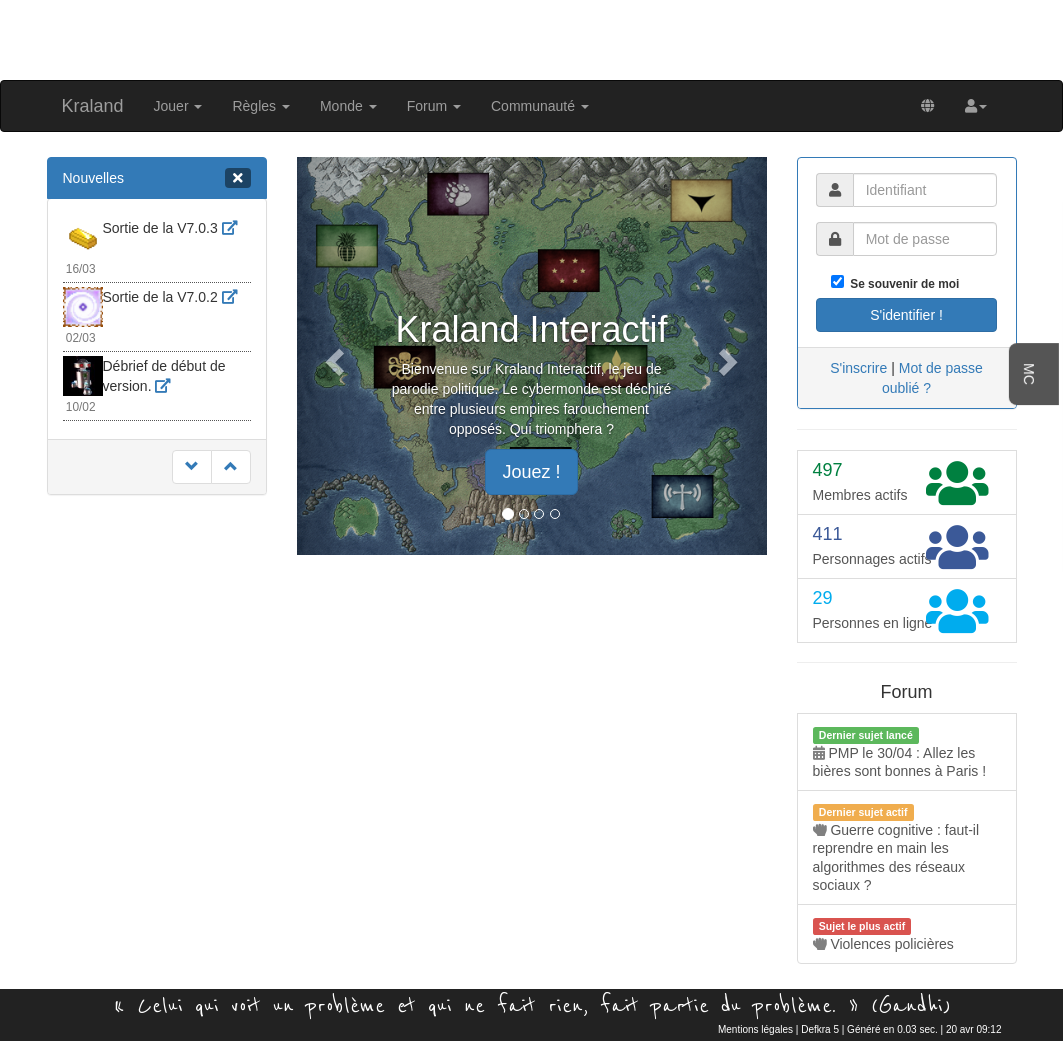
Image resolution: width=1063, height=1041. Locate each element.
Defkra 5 (820, 1029)
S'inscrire (858, 368)
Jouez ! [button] (531, 472)
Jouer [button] (178, 106)
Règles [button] (260, 106)
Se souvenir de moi (902, 284)
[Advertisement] (532, 38)
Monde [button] (348, 106)
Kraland (93, 106)
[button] (976, 106)
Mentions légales (755, 1029)
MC (1029, 374)
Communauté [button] (540, 106)
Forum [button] (434, 106)
